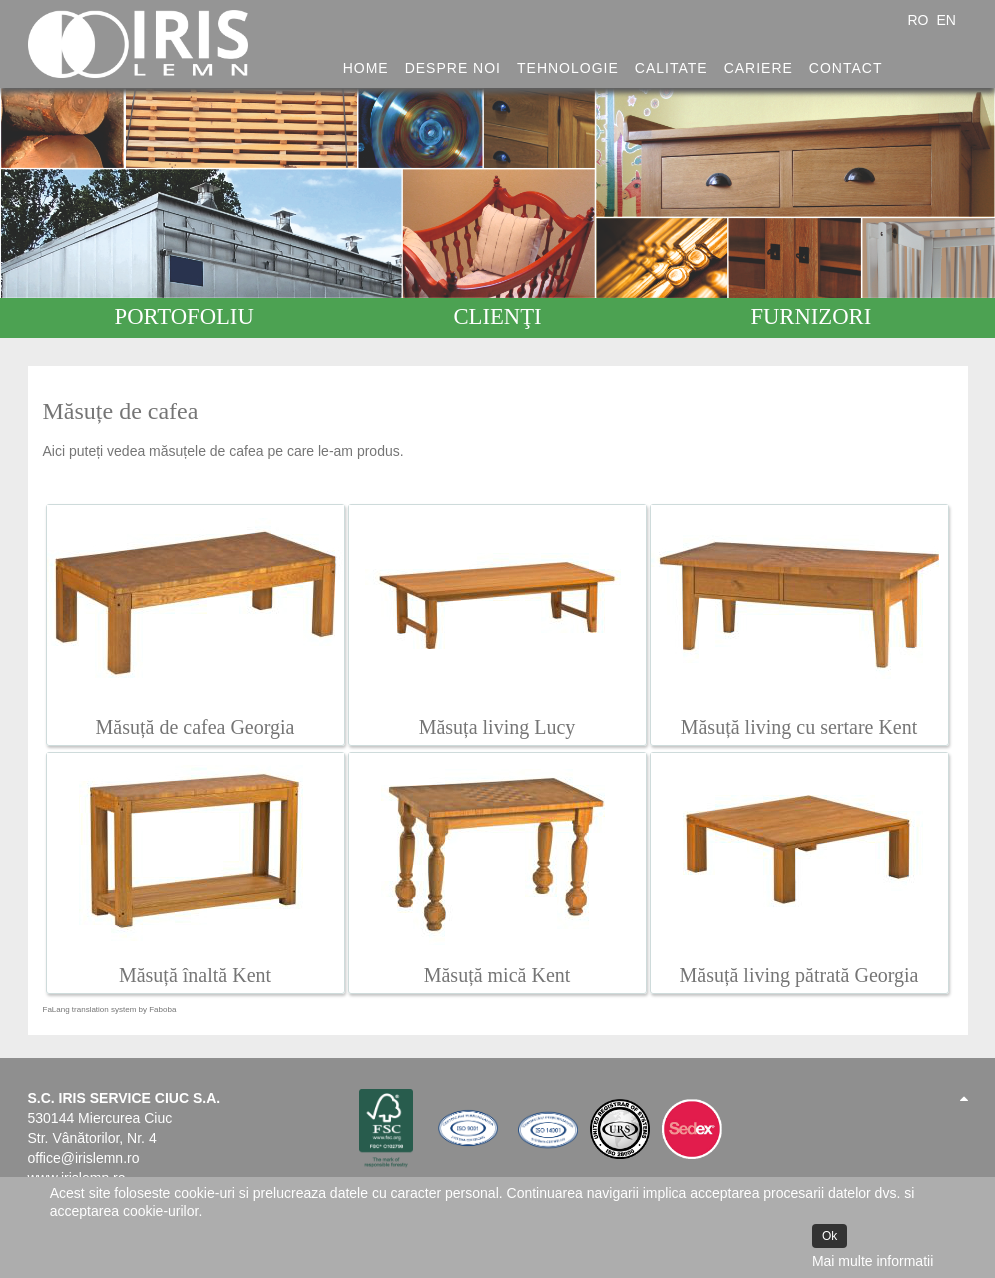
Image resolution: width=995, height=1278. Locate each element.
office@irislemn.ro (84, 1158)
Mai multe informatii (872, 1261)
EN (945, 20)
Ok (829, 1236)
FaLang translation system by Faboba (110, 1009)
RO (919, 20)
